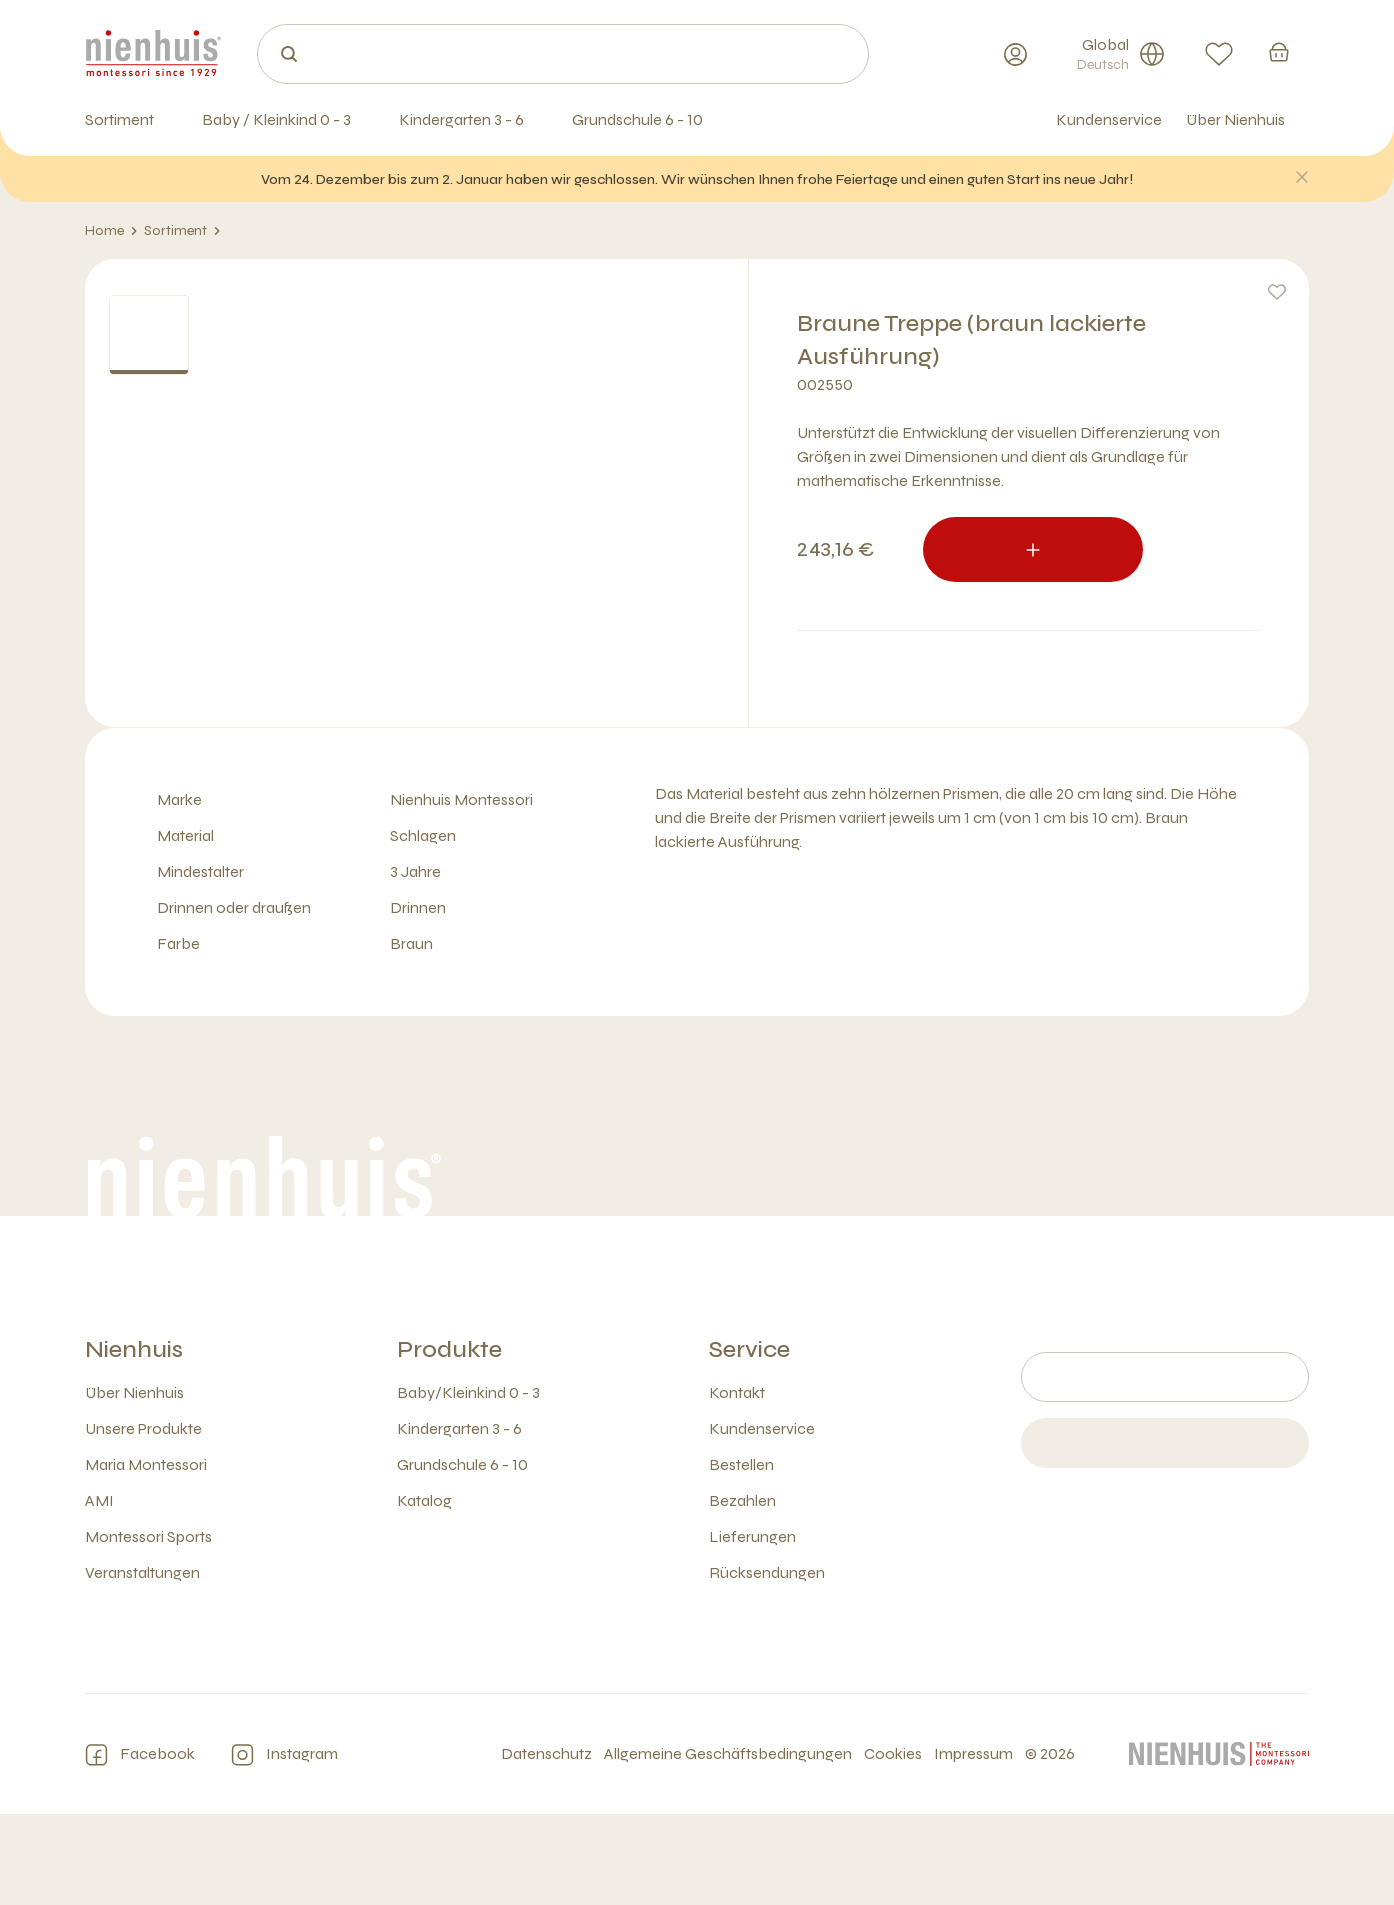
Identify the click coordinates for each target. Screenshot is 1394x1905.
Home (111, 231)
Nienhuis (134, 1440)
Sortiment (182, 231)
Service (749, 1440)
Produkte (449, 1440)
